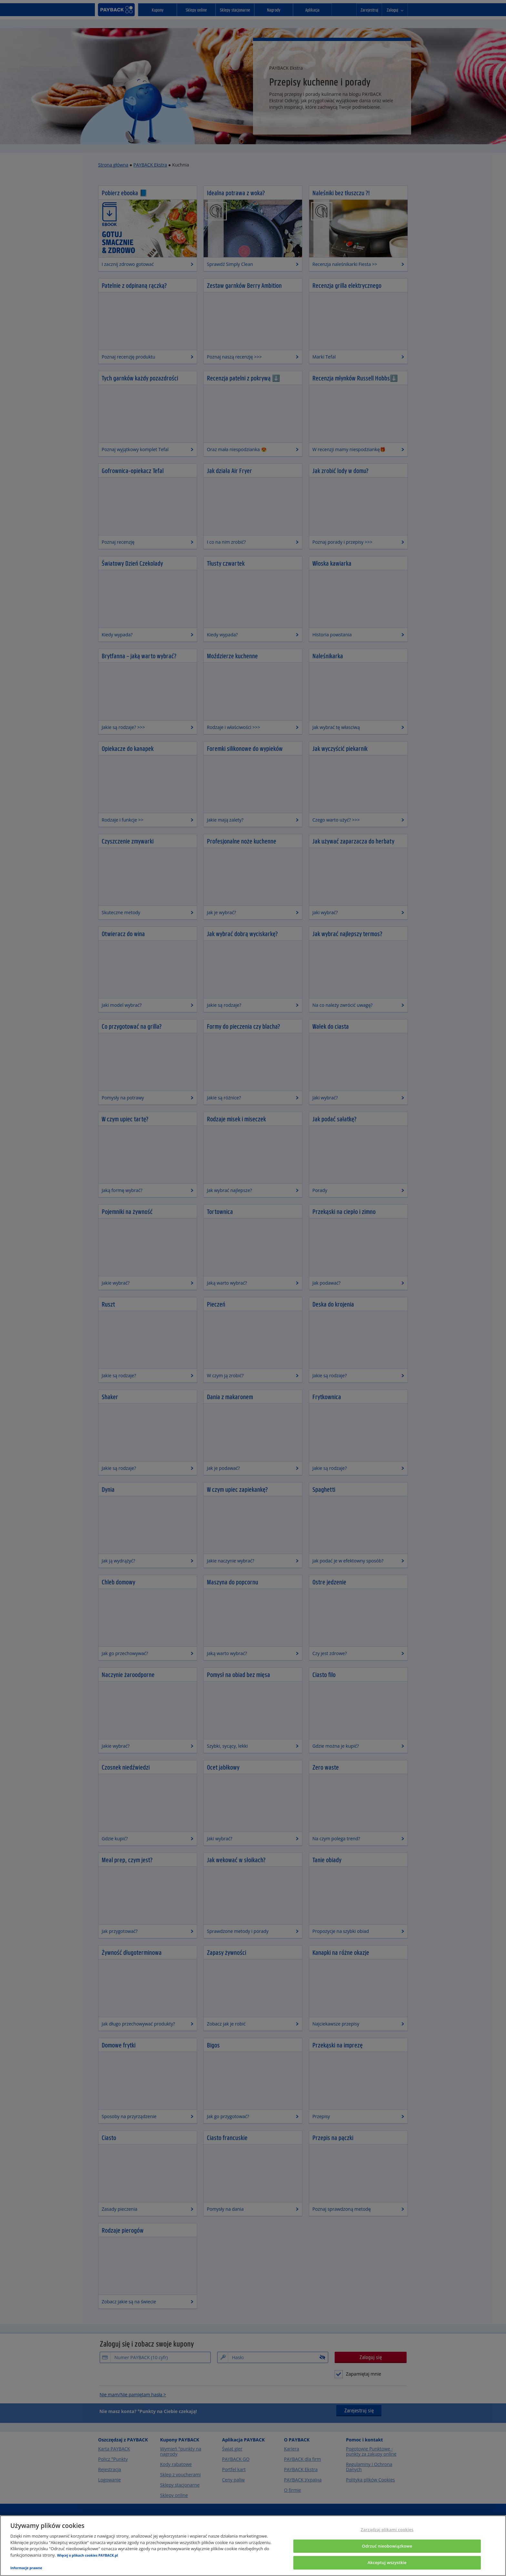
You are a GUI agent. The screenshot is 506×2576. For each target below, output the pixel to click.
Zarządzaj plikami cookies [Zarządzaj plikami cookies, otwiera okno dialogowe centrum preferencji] (387, 2529)
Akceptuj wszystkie (387, 2562)
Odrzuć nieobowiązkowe (387, 2546)
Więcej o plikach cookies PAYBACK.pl (87, 2555)
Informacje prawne (26, 2568)
